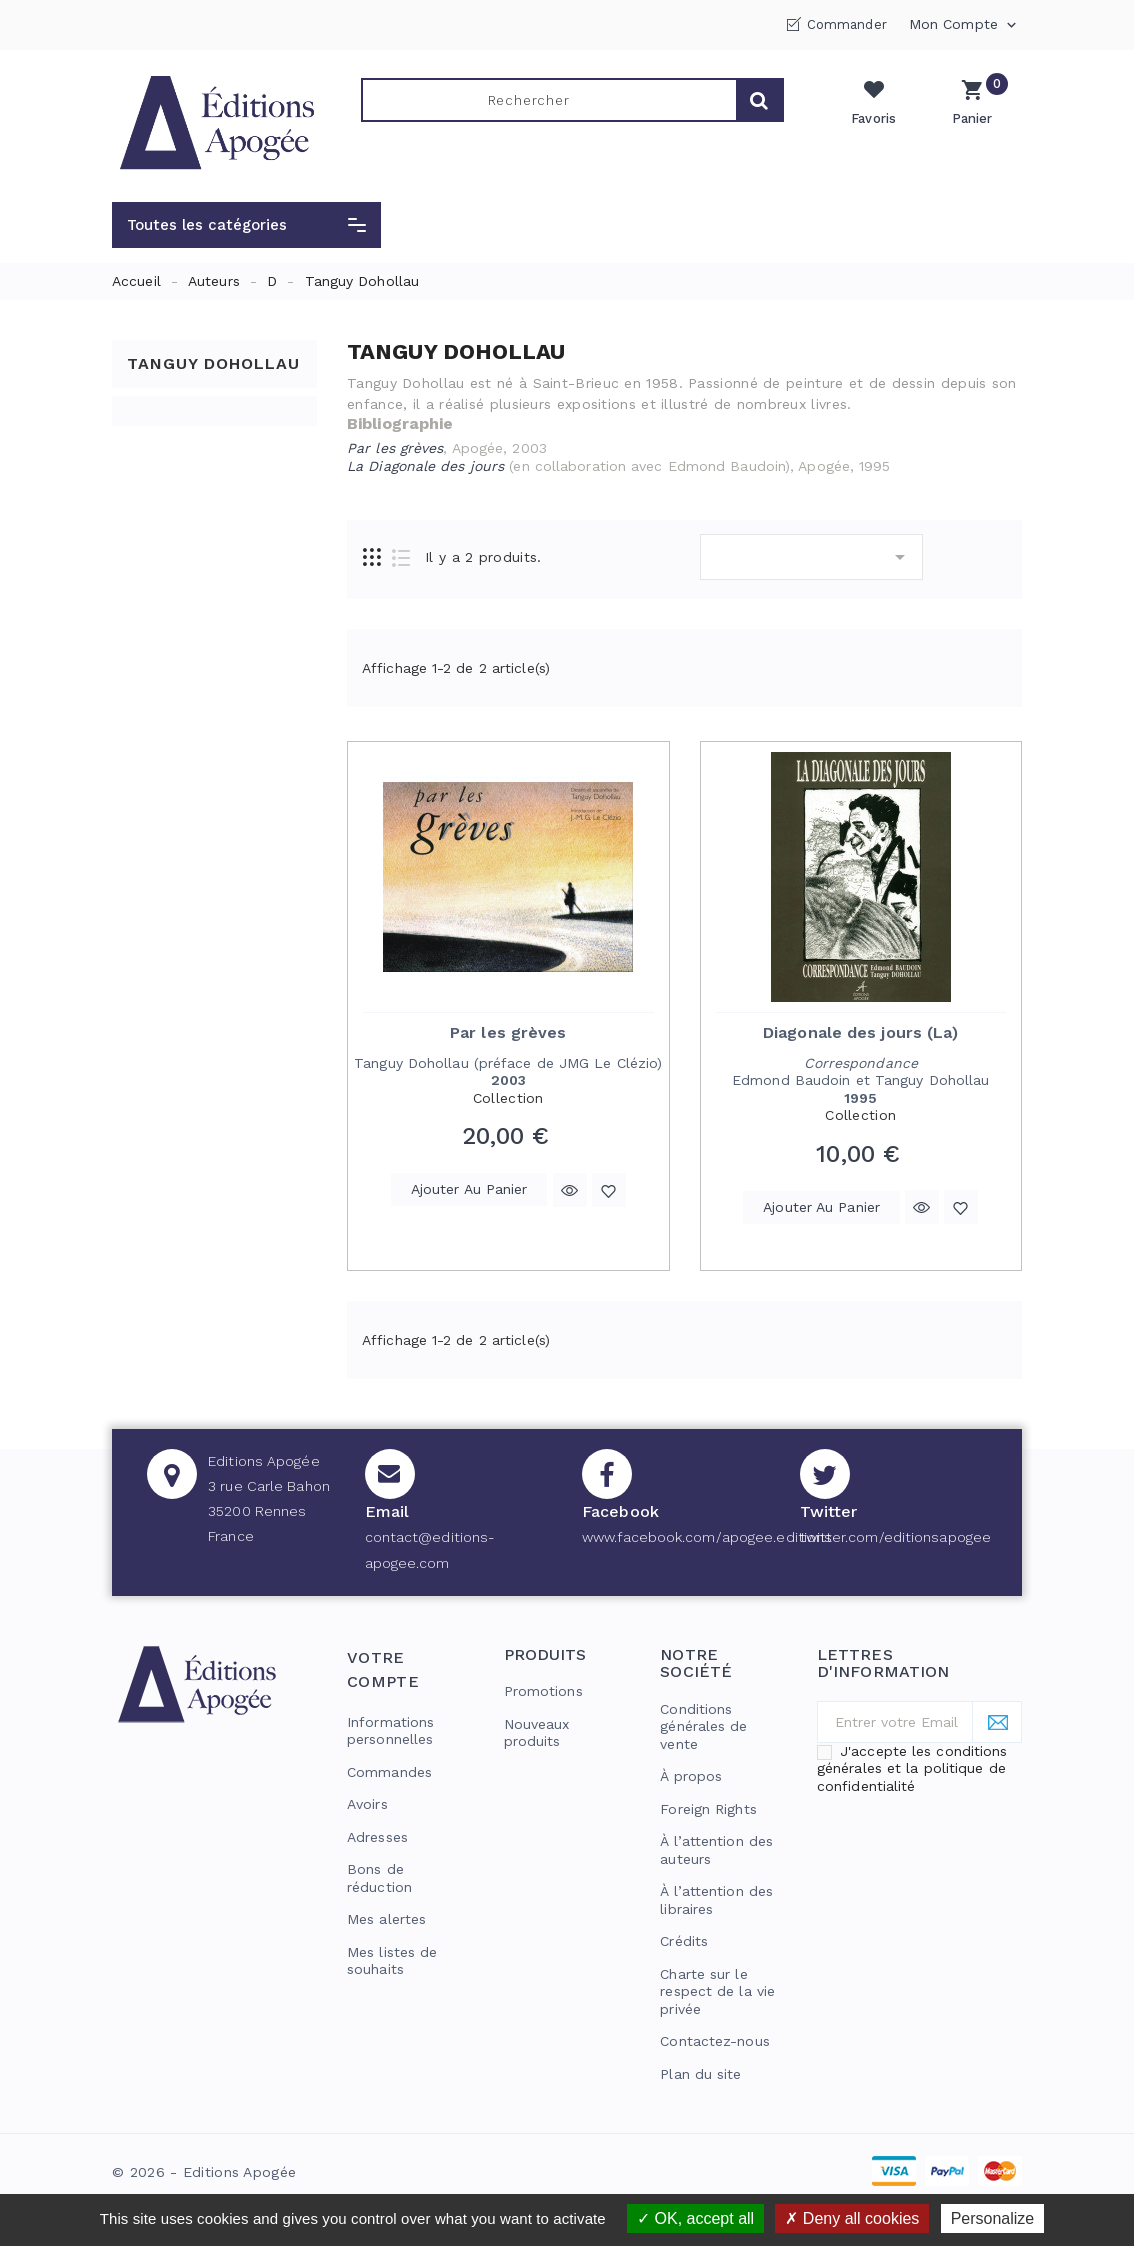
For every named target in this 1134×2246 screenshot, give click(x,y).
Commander (847, 24)
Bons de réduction (379, 1878)
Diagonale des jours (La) (860, 1032)
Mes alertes (386, 1919)
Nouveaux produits (537, 1733)
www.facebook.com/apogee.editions (707, 1537)
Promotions (543, 1691)
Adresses (377, 1837)
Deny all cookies (852, 2218)
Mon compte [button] (964, 25)
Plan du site (700, 2074)
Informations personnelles (390, 1731)
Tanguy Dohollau (213, 363)
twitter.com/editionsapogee (896, 1537)
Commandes (389, 1772)
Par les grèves (508, 1032)
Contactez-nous (714, 2041)
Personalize (993, 2218)
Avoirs (367, 1804)
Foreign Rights (708, 1809)
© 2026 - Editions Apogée (204, 2172)
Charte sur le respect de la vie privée (717, 1991)
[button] (246, 225)
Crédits (684, 1941)
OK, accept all (695, 2218)
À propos (691, 1776)
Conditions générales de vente (703, 1726)
